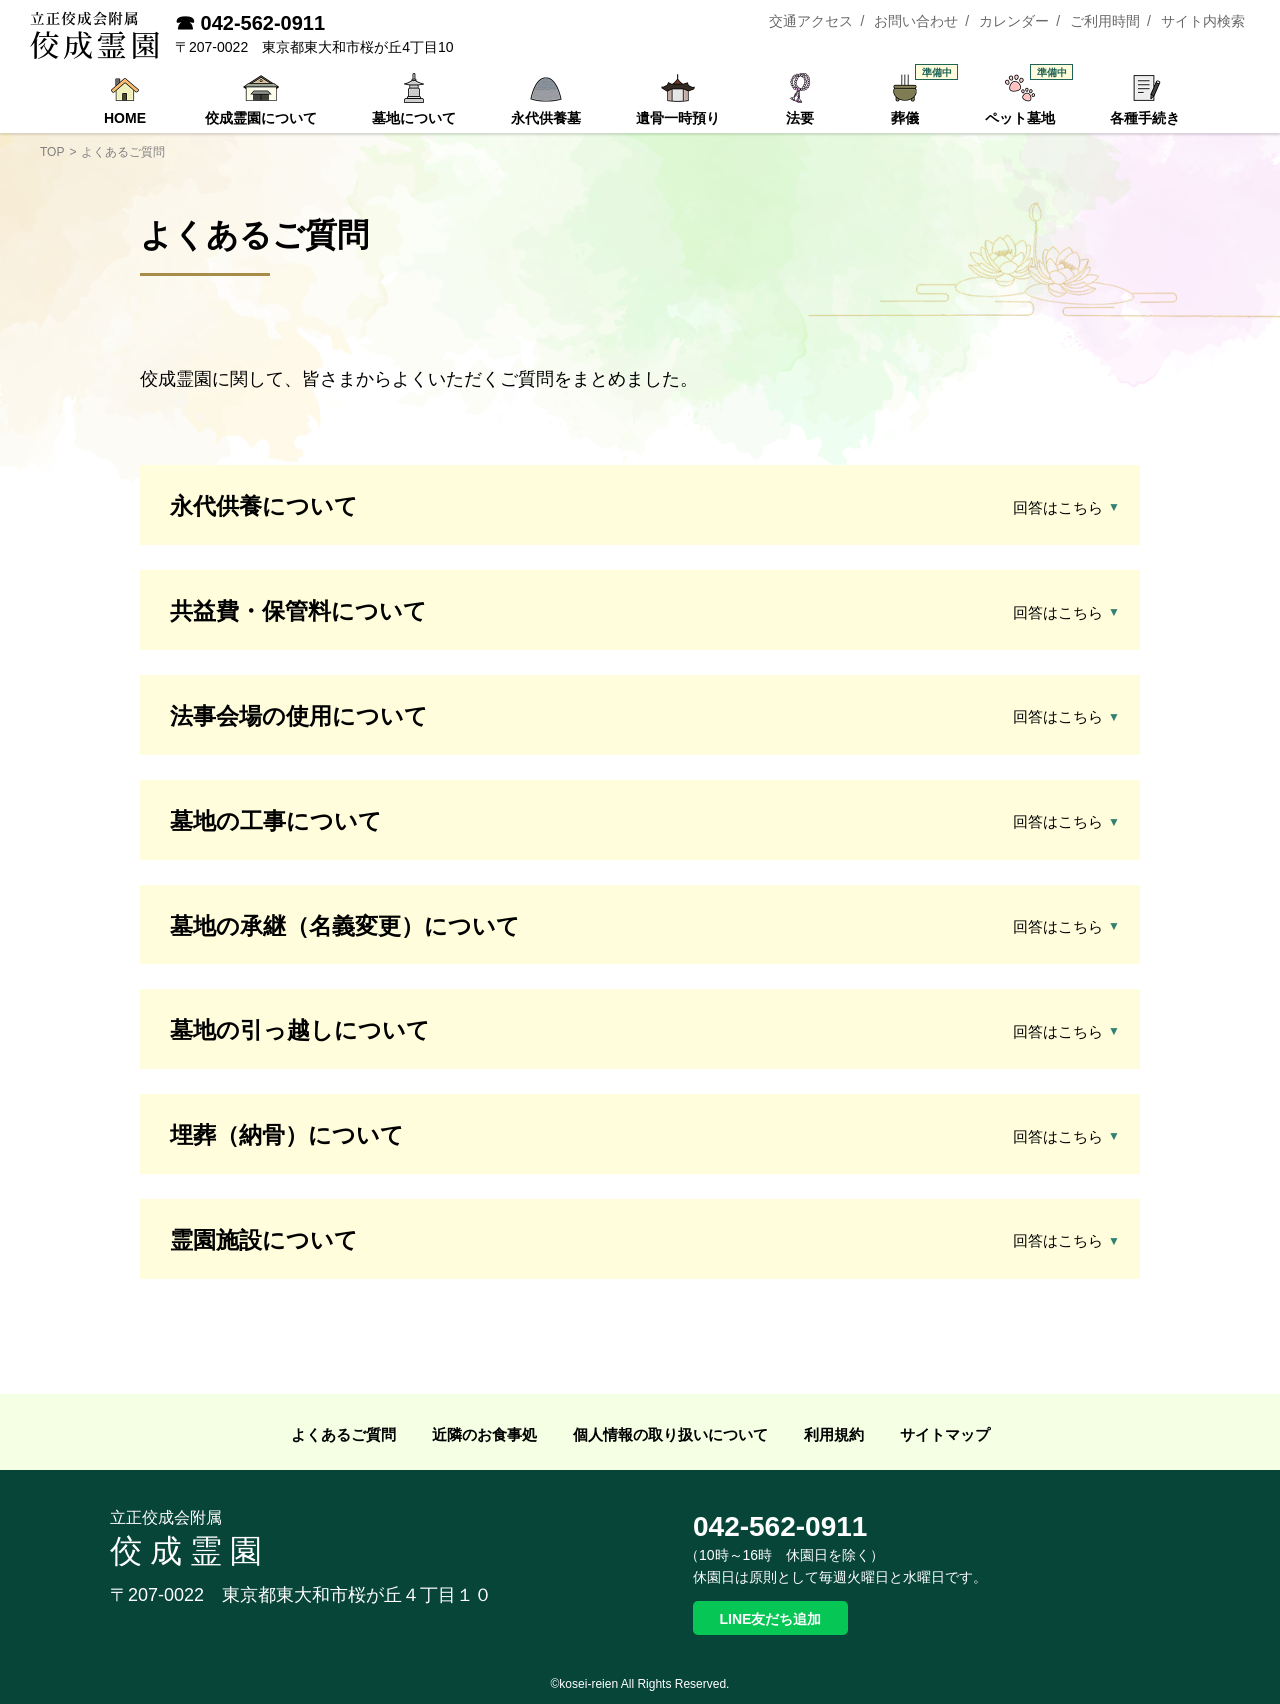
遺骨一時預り (678, 118)
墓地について (414, 118)
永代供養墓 (546, 118)
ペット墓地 (1025, 98)
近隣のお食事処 (484, 1434)
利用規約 (834, 1434)
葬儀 (915, 98)
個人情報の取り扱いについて (670, 1434)
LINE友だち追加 (771, 1619)
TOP (52, 152)
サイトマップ (945, 1434)
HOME (125, 118)
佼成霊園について (261, 118)
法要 (800, 118)
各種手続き (1145, 118)
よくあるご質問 (343, 1434)
